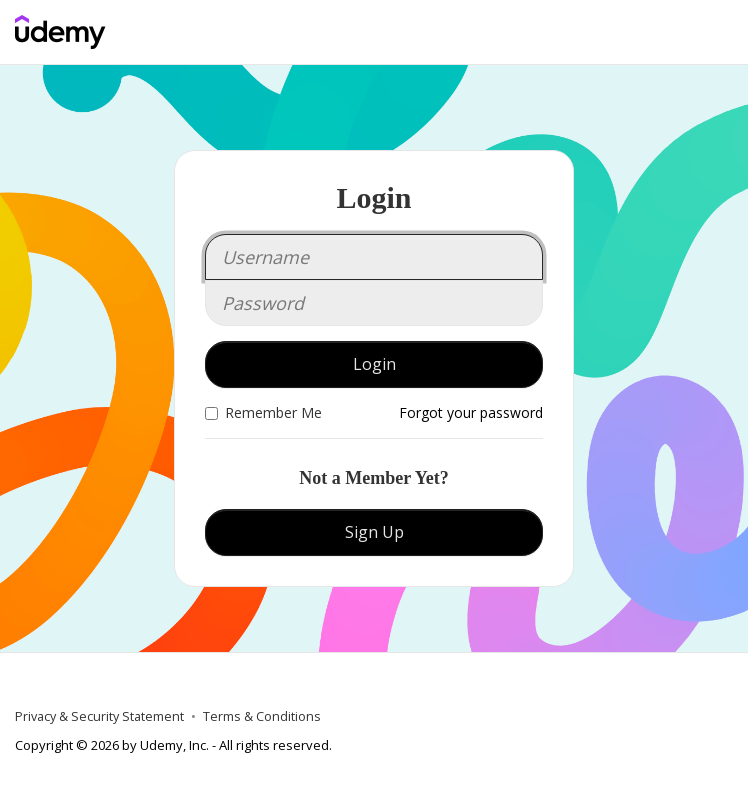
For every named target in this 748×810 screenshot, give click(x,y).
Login (374, 364)
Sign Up (374, 532)
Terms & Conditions (262, 716)
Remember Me (263, 412)
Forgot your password (471, 412)
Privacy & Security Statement (99, 716)
